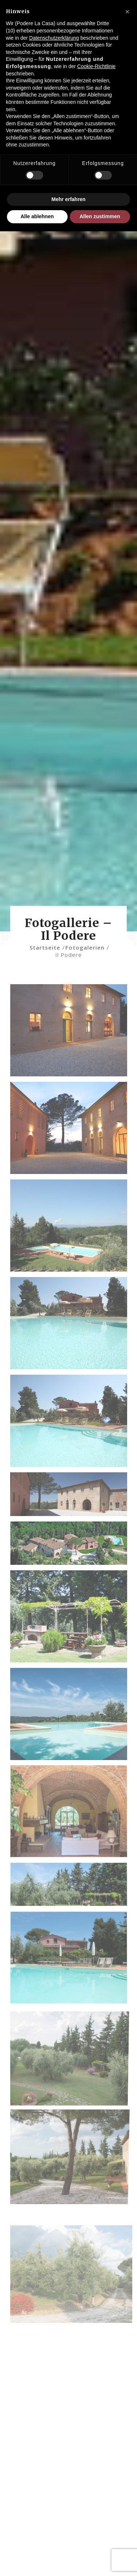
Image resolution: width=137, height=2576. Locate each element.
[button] (127, 11)
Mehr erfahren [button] (68, 199)
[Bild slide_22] (71, 1545)
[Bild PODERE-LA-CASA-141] (71, 1228)
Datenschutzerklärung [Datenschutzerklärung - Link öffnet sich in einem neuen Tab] (54, 38)
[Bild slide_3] (71, 1496)
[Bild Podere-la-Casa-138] (71, 1130)
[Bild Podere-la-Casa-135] (71, 1033)
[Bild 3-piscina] (71, 1961)
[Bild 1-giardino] (71, 1619)
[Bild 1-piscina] (71, 1717)
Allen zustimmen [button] (100, 216)
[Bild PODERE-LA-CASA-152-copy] (71, 1326)
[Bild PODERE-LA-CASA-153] (71, 1423)
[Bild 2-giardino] (71, 1887)
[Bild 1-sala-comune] (71, 1814)
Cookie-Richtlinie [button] (96, 66)
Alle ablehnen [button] (37, 216)
